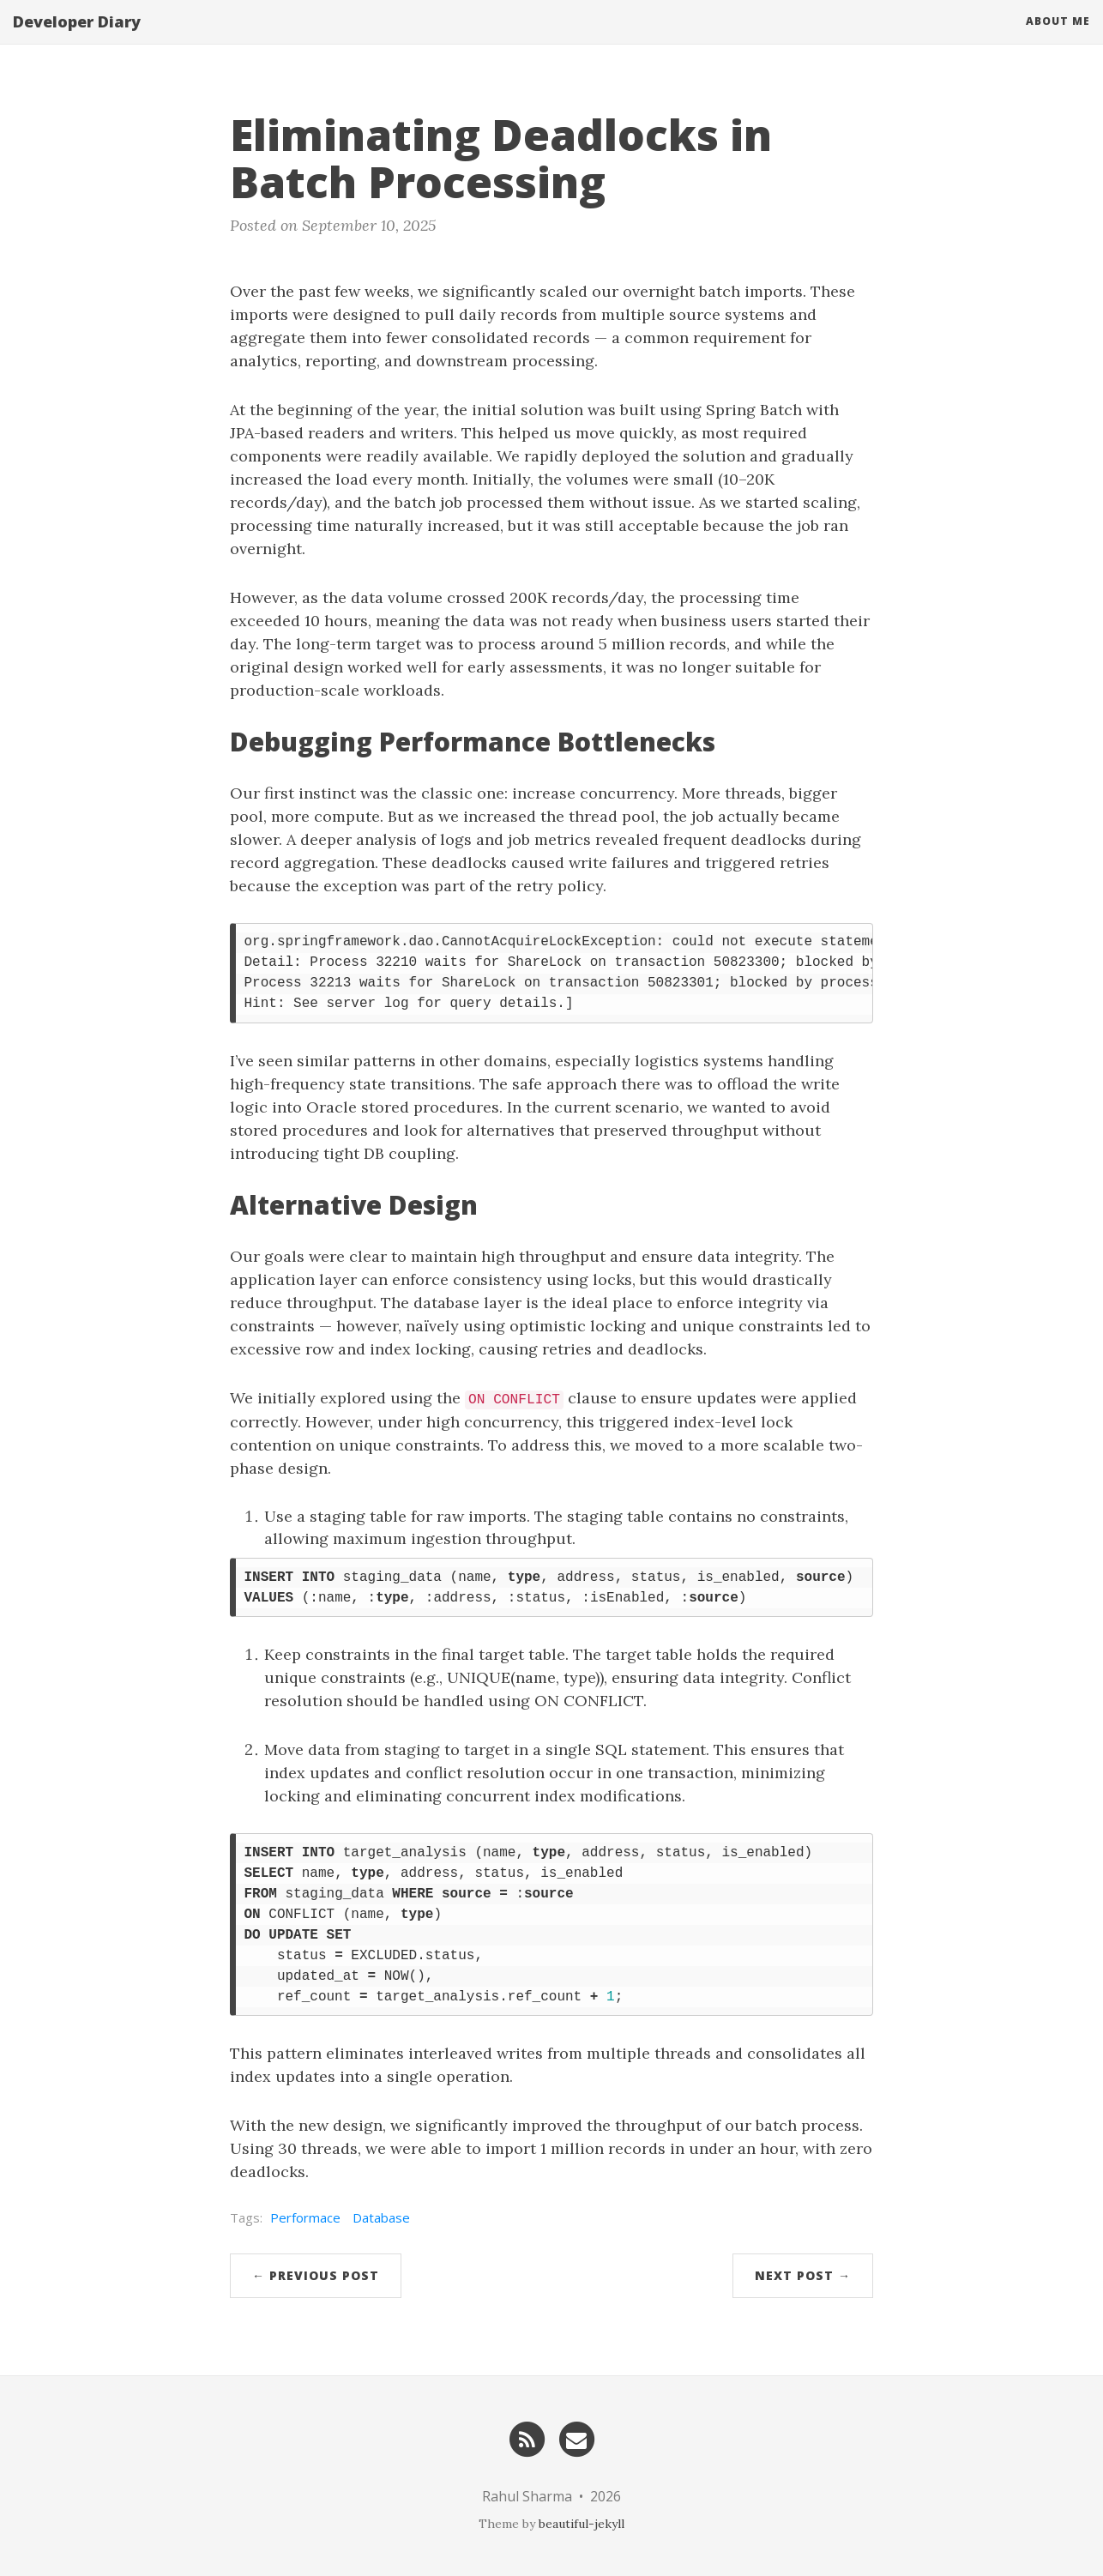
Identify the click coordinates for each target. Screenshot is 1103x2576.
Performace (305, 2217)
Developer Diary (77, 38)
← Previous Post (315, 2275)
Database (381, 2217)
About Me (1058, 38)
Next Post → (803, 2275)
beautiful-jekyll (581, 2523)
